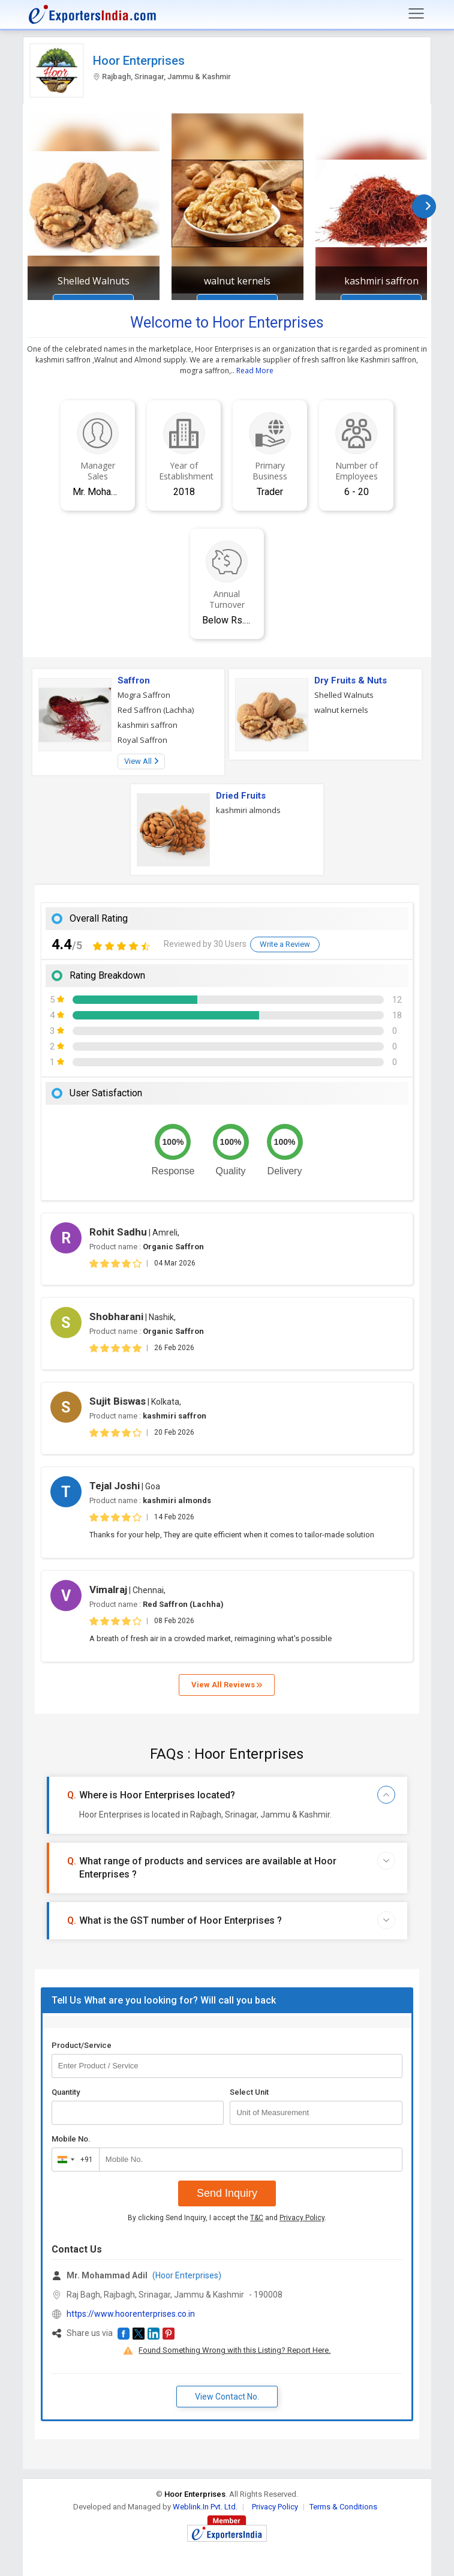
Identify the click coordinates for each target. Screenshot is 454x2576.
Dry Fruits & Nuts (350, 680)
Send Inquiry (227, 2193)
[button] (124, 2334)
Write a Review (285, 944)
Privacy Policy (301, 2218)
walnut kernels (237, 280)
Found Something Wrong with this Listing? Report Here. (234, 2350)
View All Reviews (226, 1684)
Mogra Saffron (144, 694)
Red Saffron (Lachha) (156, 709)
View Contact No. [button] (227, 2396)
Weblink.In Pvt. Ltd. (205, 2506)
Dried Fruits (241, 795)
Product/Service (82, 2045)
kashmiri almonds (248, 810)
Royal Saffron (142, 739)
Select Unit (249, 2092)
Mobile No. (71, 2138)
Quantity (66, 2092)
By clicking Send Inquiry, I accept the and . (227, 2218)
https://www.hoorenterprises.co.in (131, 2314)
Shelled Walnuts (94, 280)
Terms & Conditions (343, 2506)
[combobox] (73, 2159)
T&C (256, 2218)
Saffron (134, 680)
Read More (254, 370)
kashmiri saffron (381, 280)
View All (141, 761)
